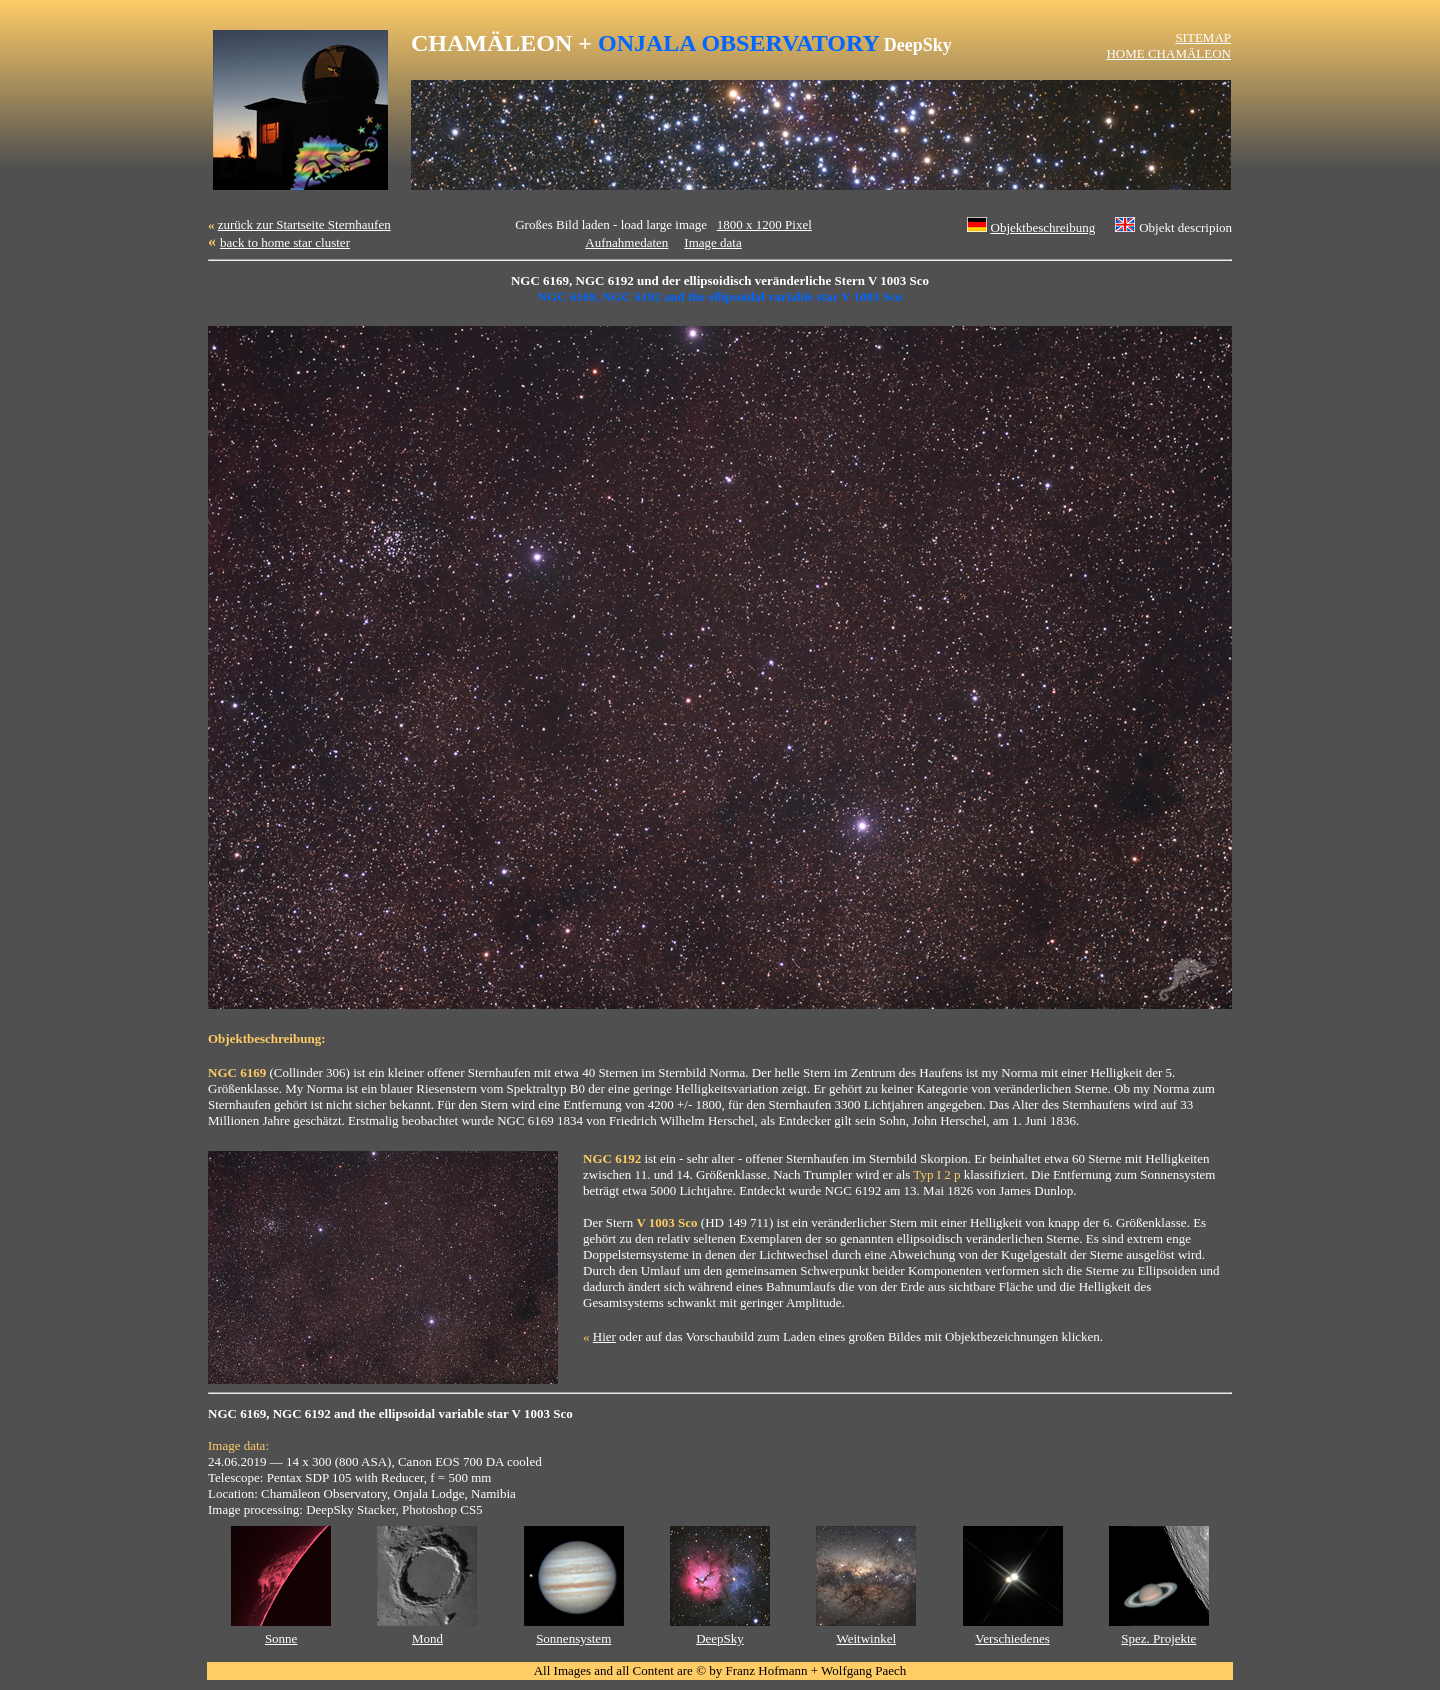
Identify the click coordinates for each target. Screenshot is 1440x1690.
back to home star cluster (285, 242)
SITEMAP (1203, 37)
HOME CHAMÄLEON (1168, 53)
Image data (712, 242)
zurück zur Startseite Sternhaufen (304, 224)
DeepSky (720, 1638)
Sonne (281, 1638)
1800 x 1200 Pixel (764, 224)
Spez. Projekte (1158, 1638)
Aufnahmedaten (626, 242)
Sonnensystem (573, 1638)
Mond (427, 1638)
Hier (604, 1336)
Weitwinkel (866, 1638)
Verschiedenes (1012, 1638)
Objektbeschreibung (1043, 227)
